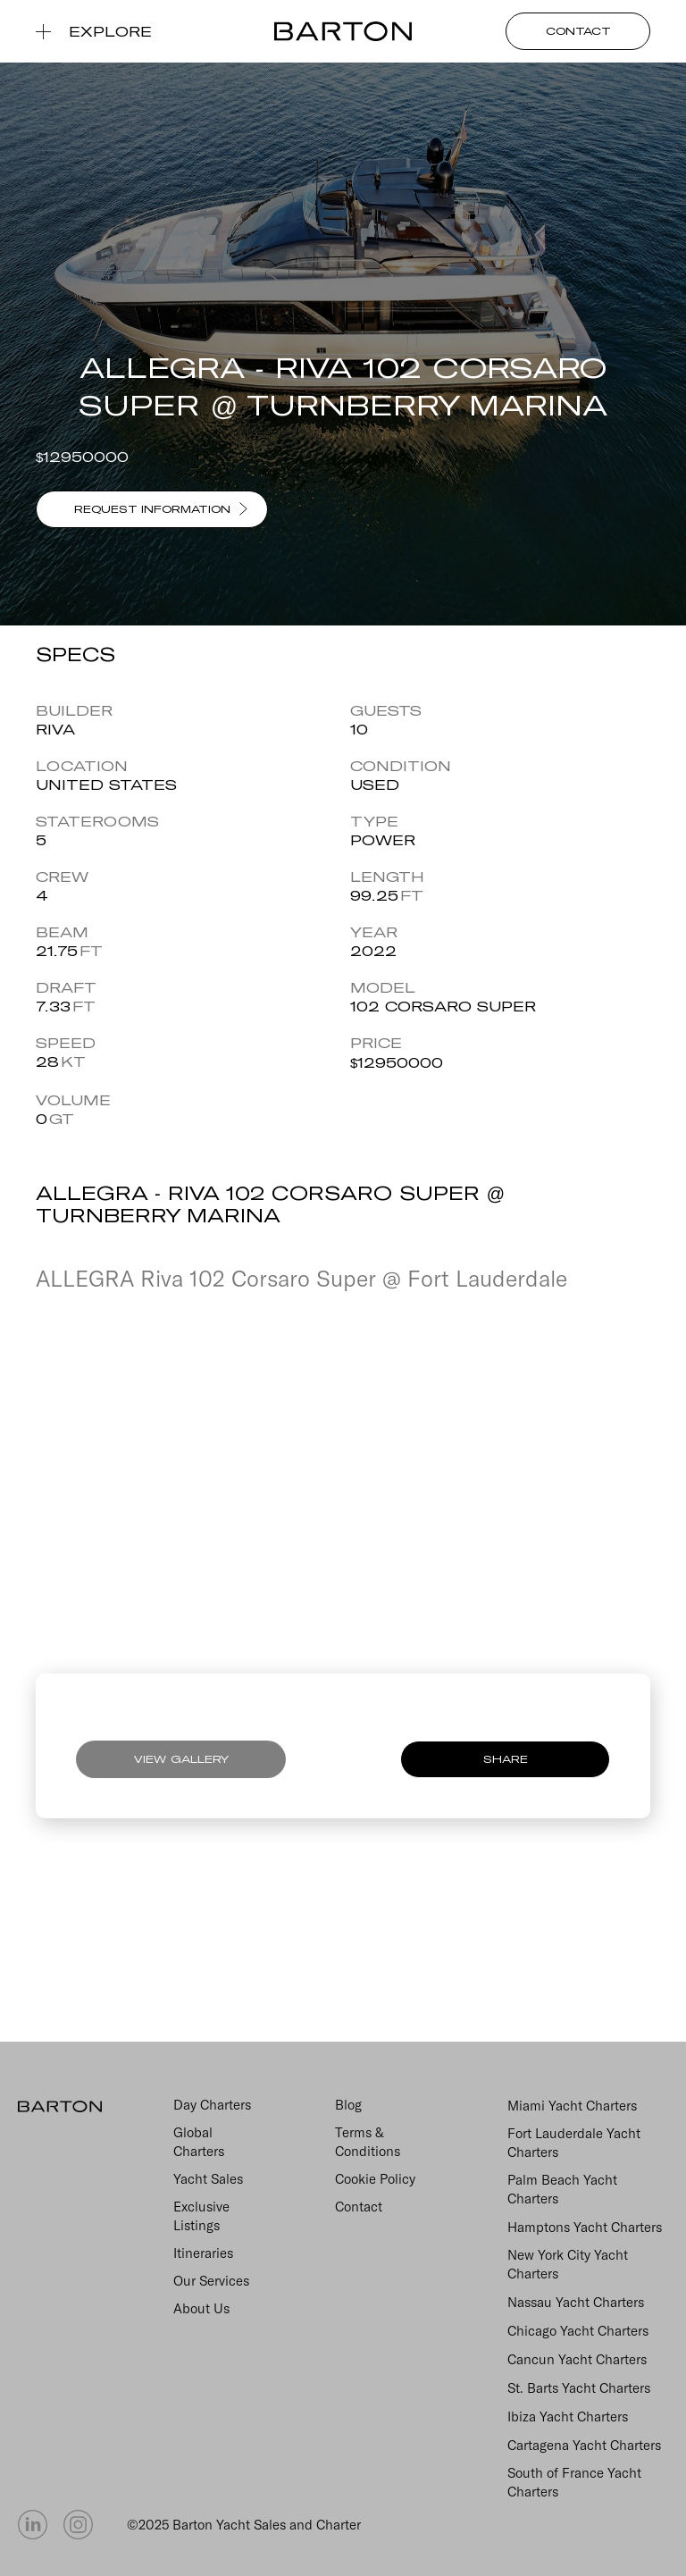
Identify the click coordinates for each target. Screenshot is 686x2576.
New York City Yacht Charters (567, 2264)
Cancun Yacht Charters (577, 2359)
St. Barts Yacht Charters (578, 2387)
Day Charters (212, 2104)
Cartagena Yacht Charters (584, 2445)
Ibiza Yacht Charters (567, 2416)
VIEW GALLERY (181, 1759)
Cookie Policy (375, 2178)
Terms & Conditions (367, 2142)
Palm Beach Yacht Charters (562, 2189)
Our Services (211, 2280)
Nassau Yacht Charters (575, 2302)
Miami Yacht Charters (572, 2105)
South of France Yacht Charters (574, 2482)
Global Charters (198, 2142)
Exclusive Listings (201, 2216)
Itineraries (203, 2253)
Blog (348, 2104)
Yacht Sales (208, 2178)
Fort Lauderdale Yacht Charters (573, 2143)
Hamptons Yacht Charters (584, 2227)
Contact (358, 2206)
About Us (201, 2308)
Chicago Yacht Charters (577, 2330)
